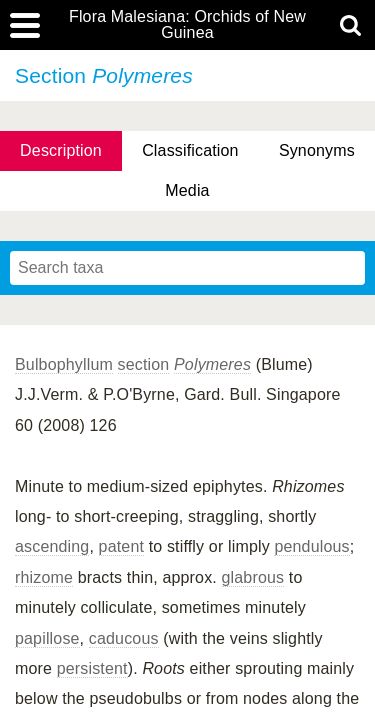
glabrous (253, 577)
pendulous (311, 546)
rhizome (44, 577)
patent (121, 546)
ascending (52, 546)
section (144, 364)
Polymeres (212, 364)
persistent (92, 668)
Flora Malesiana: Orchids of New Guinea (187, 25)
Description (61, 150)
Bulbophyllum (64, 364)
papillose (47, 638)
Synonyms (317, 150)
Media (187, 190)
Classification (190, 150)
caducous (124, 638)
